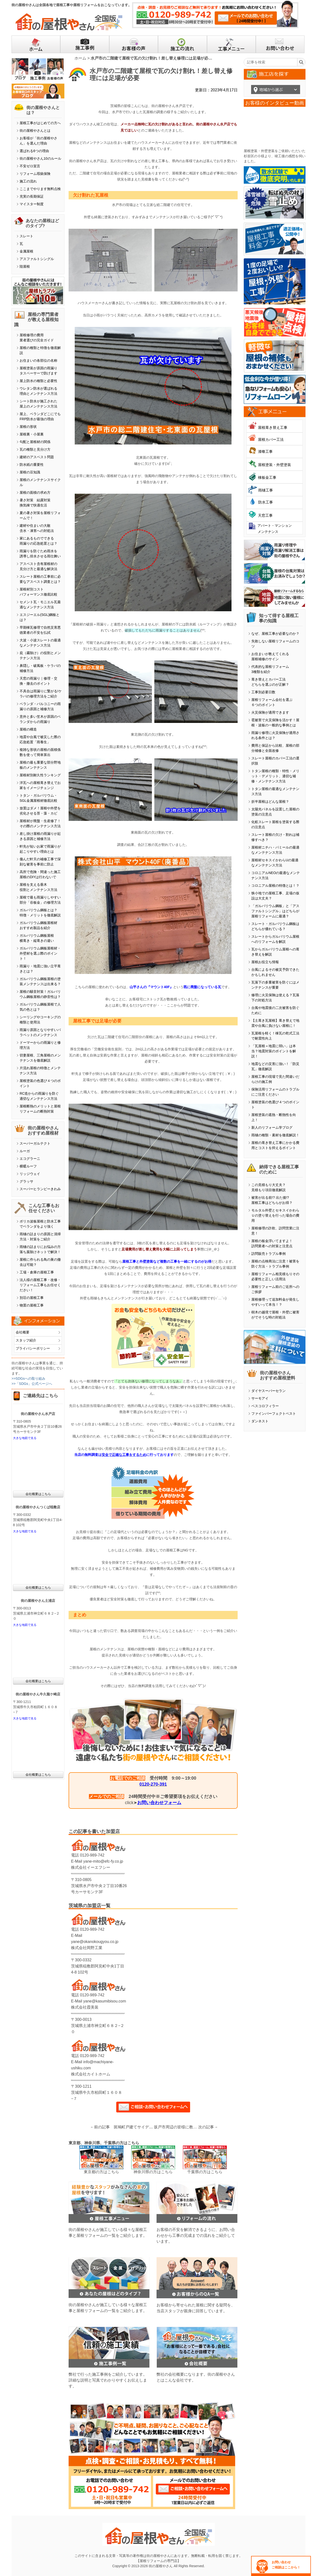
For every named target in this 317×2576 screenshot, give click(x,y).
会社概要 (22, 1332)
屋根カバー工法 (271, 439)
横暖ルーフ (28, 1166)
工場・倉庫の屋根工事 (37, 1272)
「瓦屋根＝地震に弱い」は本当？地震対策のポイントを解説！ (273, 1051)
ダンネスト (259, 1421)
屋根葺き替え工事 (272, 427)
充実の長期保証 (32, 196)
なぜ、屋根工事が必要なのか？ (275, 633)
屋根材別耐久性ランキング (40, 775)
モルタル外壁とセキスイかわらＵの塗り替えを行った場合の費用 (275, 1215)
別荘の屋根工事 (32, 1298)
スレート (26, 236)
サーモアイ (259, 1398)
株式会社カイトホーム (90, 2074)
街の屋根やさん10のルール (40, 158)
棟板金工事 (267, 477)
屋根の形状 (28, 427)
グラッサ (26, 1181)
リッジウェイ (30, 1174)
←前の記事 (100, 2127)
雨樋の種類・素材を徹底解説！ (275, 1135)
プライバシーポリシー (33, 1348)
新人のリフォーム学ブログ (272, 1127)
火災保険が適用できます (270, 712)
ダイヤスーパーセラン (268, 1391)
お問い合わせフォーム (159, 1802)
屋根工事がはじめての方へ (40, 123)
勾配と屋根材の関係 (35, 442)
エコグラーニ (30, 1159)
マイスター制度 (32, 204)
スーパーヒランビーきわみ (40, 1189)
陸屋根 (25, 266)
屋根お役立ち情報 (265, 962)
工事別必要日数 (263, 692)
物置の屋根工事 (32, 1305)
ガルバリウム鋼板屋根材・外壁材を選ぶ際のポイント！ (40, 953)
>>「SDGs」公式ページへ (32, 1384)
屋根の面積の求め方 (35, 492)
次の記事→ (208, 2127)
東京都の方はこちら (101, 2172)
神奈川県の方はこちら (153, 2172)
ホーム (80, 58)
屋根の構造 (28, 729)
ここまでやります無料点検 (40, 189)
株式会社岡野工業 (86, 1948)
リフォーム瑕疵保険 (35, 174)
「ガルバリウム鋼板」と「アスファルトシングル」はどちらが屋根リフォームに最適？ (275, 911)
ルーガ (25, 1151)
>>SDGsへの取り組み (28, 1378)
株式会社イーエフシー (90, 1867)
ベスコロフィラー (265, 1406)
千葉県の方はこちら (204, 2172)
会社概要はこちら (38, 1494)
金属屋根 (26, 251)
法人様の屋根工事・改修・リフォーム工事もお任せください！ (40, 1285)
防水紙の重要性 (32, 465)
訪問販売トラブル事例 (268, 1254)
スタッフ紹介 (26, 1340)
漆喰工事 (265, 451)
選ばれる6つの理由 (34, 151)
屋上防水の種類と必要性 (38, 381)
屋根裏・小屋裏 (32, 434)
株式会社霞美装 (84, 2007)
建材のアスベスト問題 (37, 457)
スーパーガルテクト (35, 1143)
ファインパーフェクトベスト (273, 1413)
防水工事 (265, 502)
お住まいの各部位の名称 (38, 360)
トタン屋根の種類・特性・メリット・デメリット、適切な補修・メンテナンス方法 (275, 776)
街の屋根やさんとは (35, 130)
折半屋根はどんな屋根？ (270, 801)
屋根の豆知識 (30, 472)
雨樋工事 (265, 490)
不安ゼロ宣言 (30, 166)
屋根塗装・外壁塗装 (274, 465)
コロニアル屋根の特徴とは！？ (275, 885)
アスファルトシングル (37, 259)
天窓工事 (265, 515)
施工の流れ (28, 181)
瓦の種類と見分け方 (35, 449)
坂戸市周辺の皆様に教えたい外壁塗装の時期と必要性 (176, 2127)
